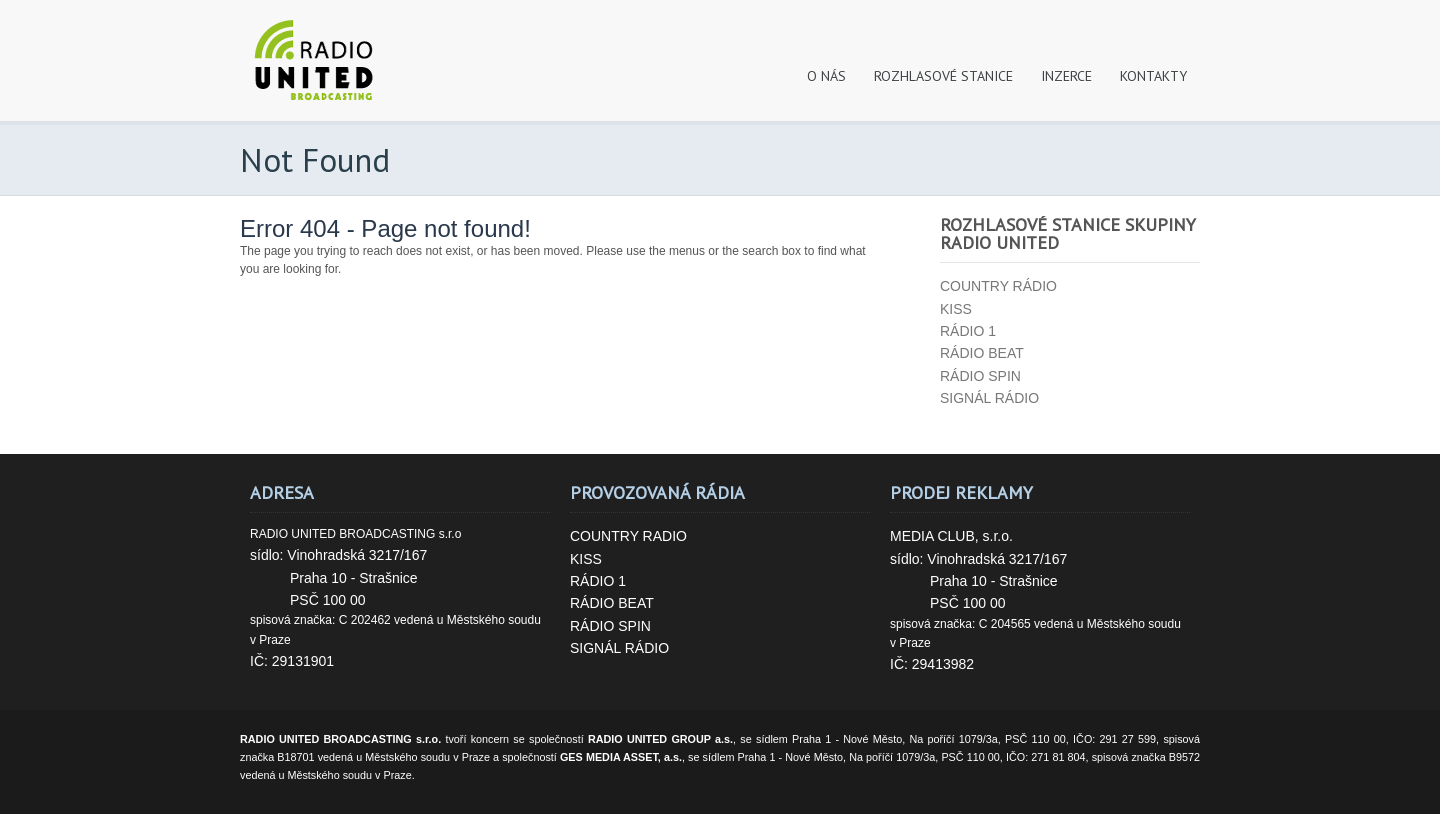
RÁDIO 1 (598, 581)
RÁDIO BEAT (612, 603)
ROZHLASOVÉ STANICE (943, 76)
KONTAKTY (1153, 76)
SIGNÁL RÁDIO (619, 648)
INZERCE (1066, 76)
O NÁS (826, 76)
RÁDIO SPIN (610, 626)
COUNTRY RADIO (628, 536)
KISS (586, 559)
